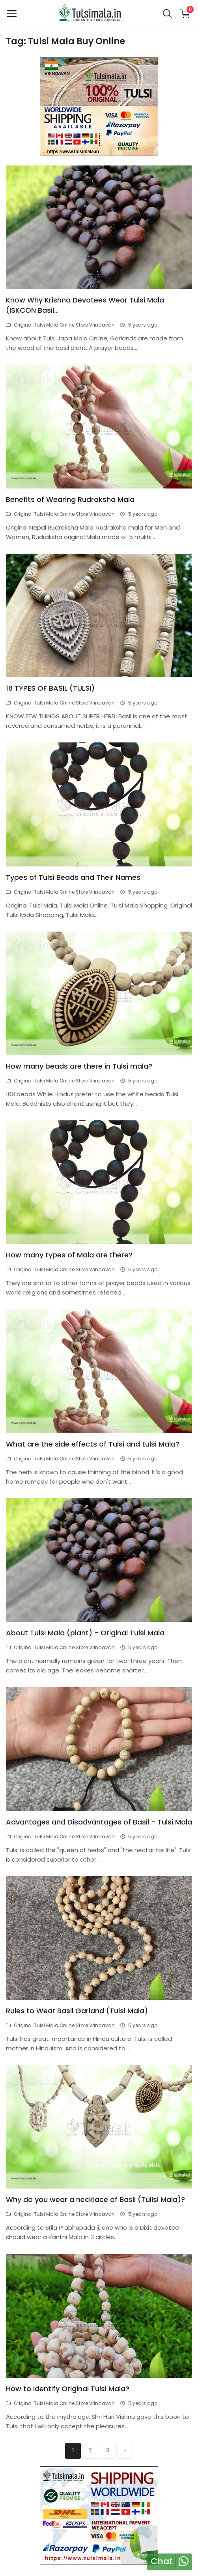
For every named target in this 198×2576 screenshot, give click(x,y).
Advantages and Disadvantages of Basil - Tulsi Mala (99, 1822)
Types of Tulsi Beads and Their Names (73, 877)
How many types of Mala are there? (69, 1255)
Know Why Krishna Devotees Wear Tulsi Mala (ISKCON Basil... (85, 305)
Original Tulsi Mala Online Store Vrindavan (60, 324)
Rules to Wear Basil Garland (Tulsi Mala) (77, 2011)
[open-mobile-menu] (11, 14)
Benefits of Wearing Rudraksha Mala (70, 499)
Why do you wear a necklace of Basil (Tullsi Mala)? (95, 2199)
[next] (125, 2451)
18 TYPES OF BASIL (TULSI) (50, 688)
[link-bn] (99, 106)
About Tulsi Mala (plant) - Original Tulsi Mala (85, 1633)
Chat (162, 2561)
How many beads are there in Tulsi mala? (79, 1066)
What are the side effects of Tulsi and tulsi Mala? (92, 1444)
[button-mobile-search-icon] (167, 13)
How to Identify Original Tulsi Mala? (67, 2389)
